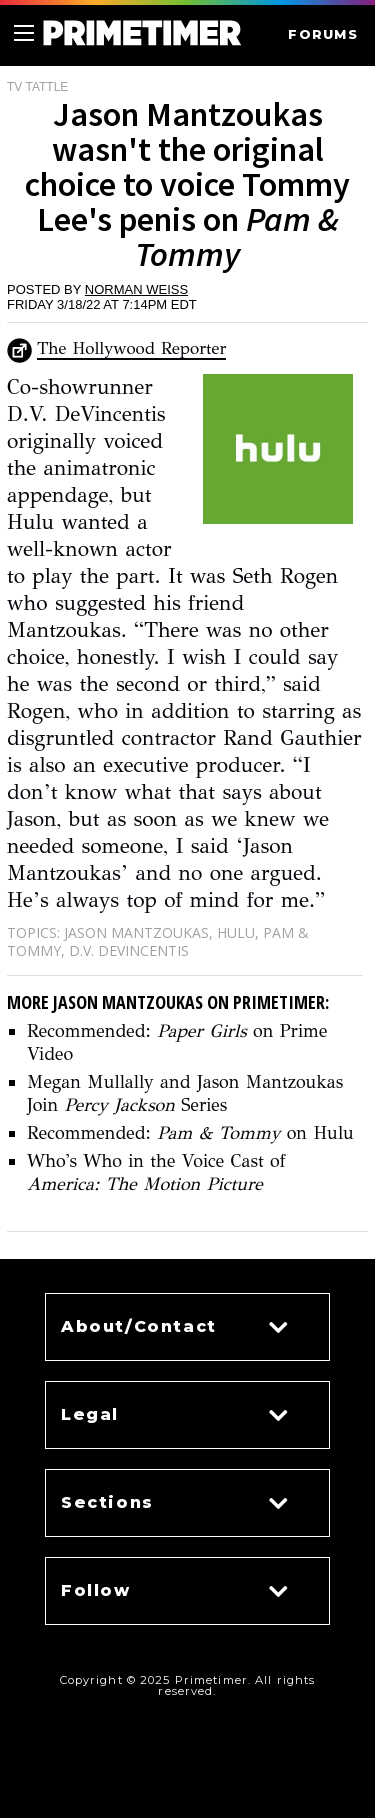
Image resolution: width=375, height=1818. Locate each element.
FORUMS (323, 34)
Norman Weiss (136, 289)
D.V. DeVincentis (129, 950)
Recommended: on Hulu (190, 1133)
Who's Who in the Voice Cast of (156, 1172)
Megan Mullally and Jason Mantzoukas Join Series (185, 1093)
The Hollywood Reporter (131, 348)
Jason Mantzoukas (136, 932)
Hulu (236, 932)
